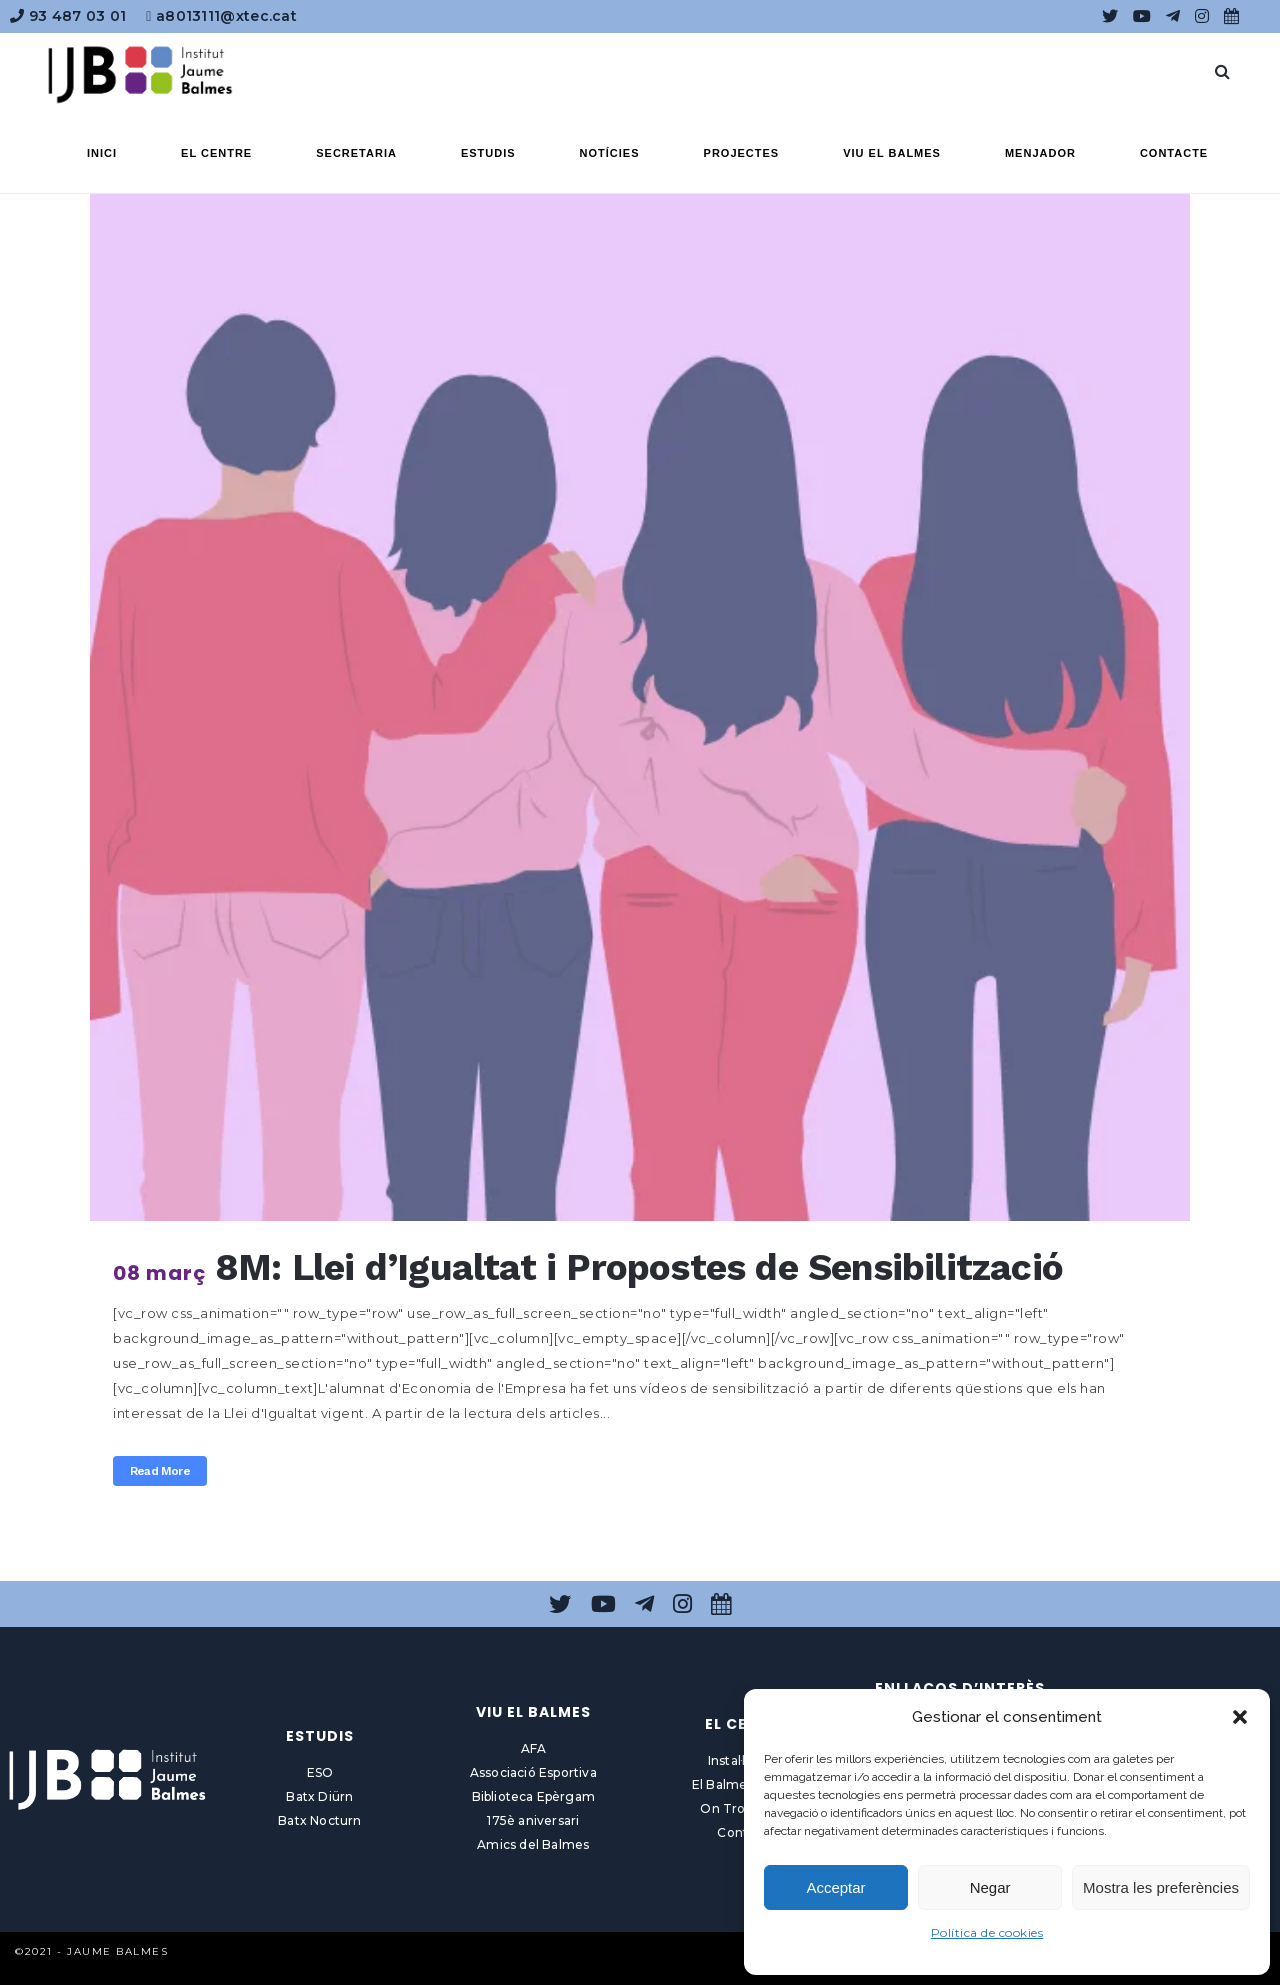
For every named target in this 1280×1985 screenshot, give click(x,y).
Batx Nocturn (319, 1820)
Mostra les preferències (1161, 1887)
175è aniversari (533, 1820)
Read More (160, 1471)
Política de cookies (987, 1932)
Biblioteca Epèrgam (534, 1796)
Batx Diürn (319, 1796)
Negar (990, 1887)
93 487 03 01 (68, 16)
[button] (1240, 1717)
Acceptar (835, 1887)
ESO (320, 1772)
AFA (534, 1748)
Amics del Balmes (533, 1844)
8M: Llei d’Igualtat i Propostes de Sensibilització (639, 1267)
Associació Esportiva (533, 1772)
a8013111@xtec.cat (221, 16)
